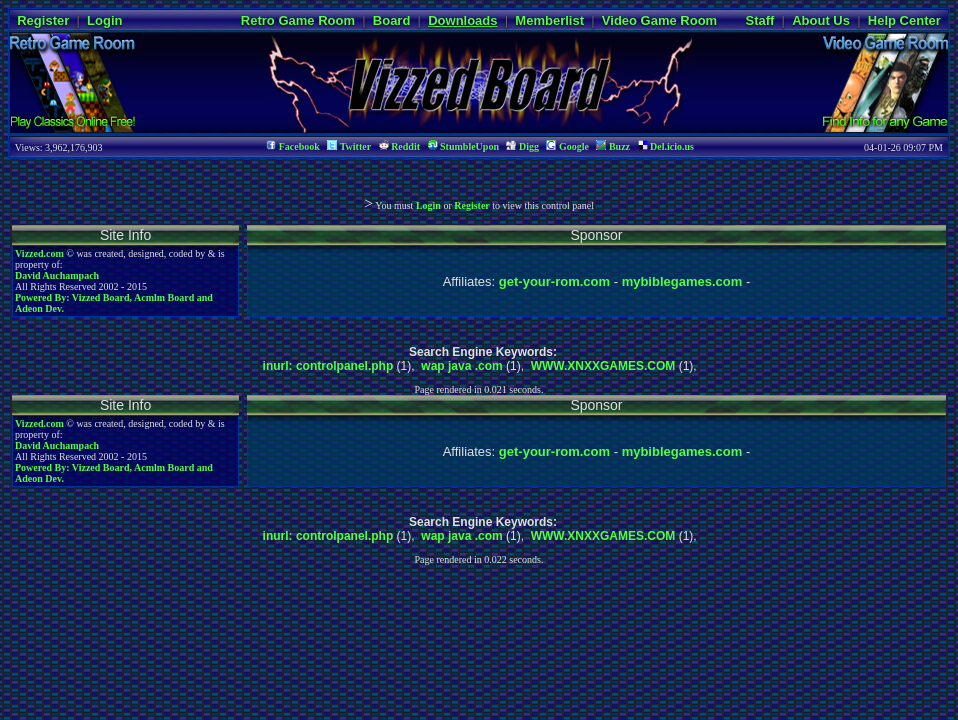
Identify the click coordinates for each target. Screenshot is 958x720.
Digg (522, 146)
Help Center (904, 20)
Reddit (399, 146)
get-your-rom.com (554, 281)
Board (392, 20)
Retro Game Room (298, 20)
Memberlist (549, 20)
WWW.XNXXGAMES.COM (603, 366)
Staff (759, 20)
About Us (821, 20)
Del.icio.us (666, 146)
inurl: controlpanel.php (328, 366)
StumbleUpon (463, 146)
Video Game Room (659, 20)
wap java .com (461, 366)
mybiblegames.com (682, 281)
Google (567, 146)
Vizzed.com (39, 253)
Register (43, 20)
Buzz (613, 146)
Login (104, 20)
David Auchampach (57, 275)
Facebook (293, 146)
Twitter (349, 146)
